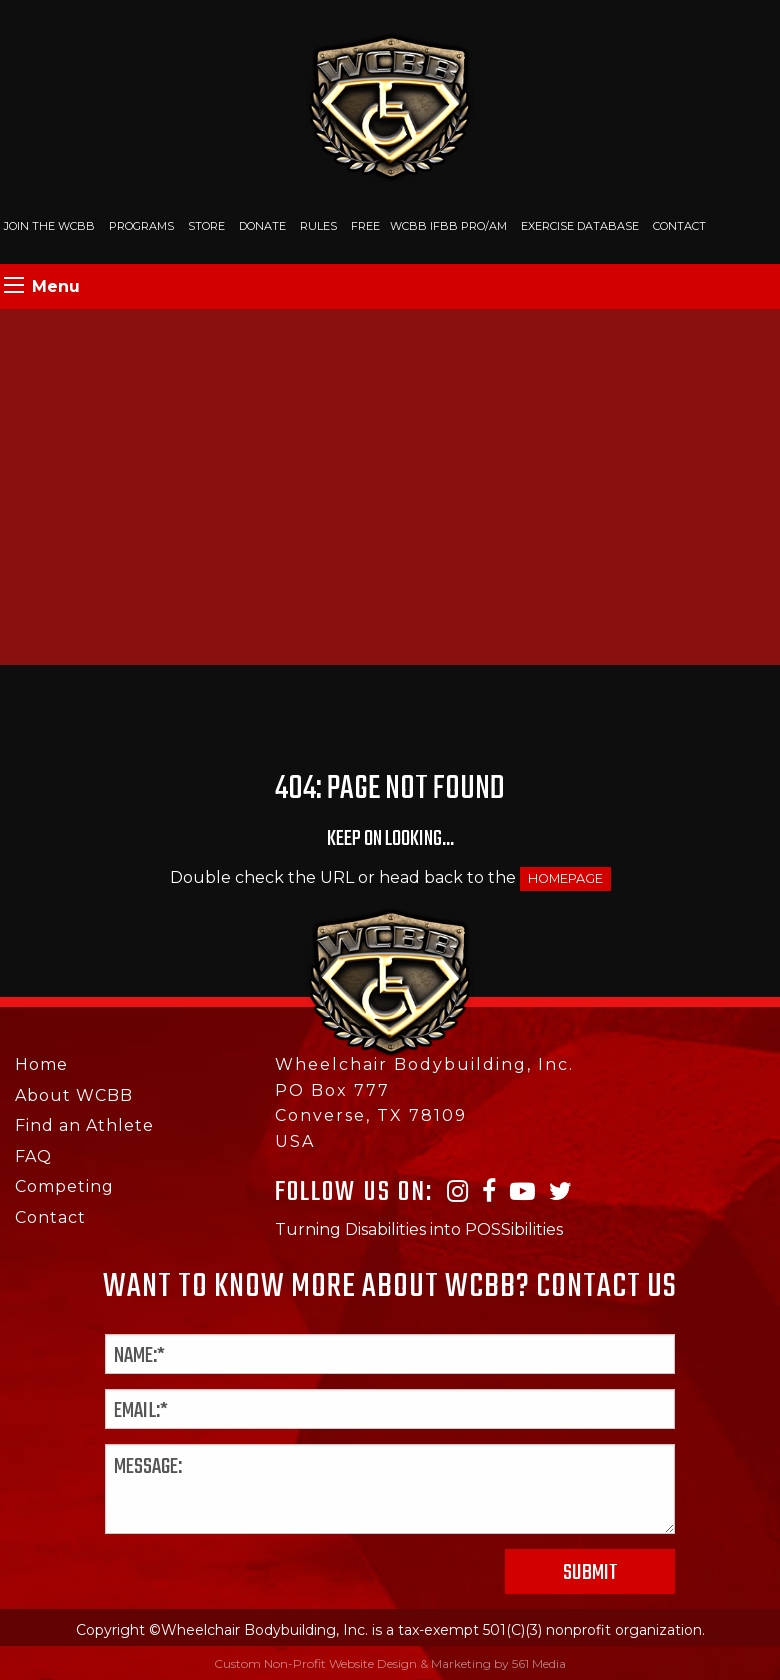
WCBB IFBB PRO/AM (448, 226)
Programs (141, 226)
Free (365, 226)
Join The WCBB (49, 226)
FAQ (33, 1156)
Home (41, 1064)
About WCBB (74, 1095)
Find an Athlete (84, 1125)
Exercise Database (580, 226)
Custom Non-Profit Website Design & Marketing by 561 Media (390, 1663)
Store (206, 226)
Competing (64, 1186)
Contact (679, 226)
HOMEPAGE (565, 878)
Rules (318, 226)
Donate (262, 226)
